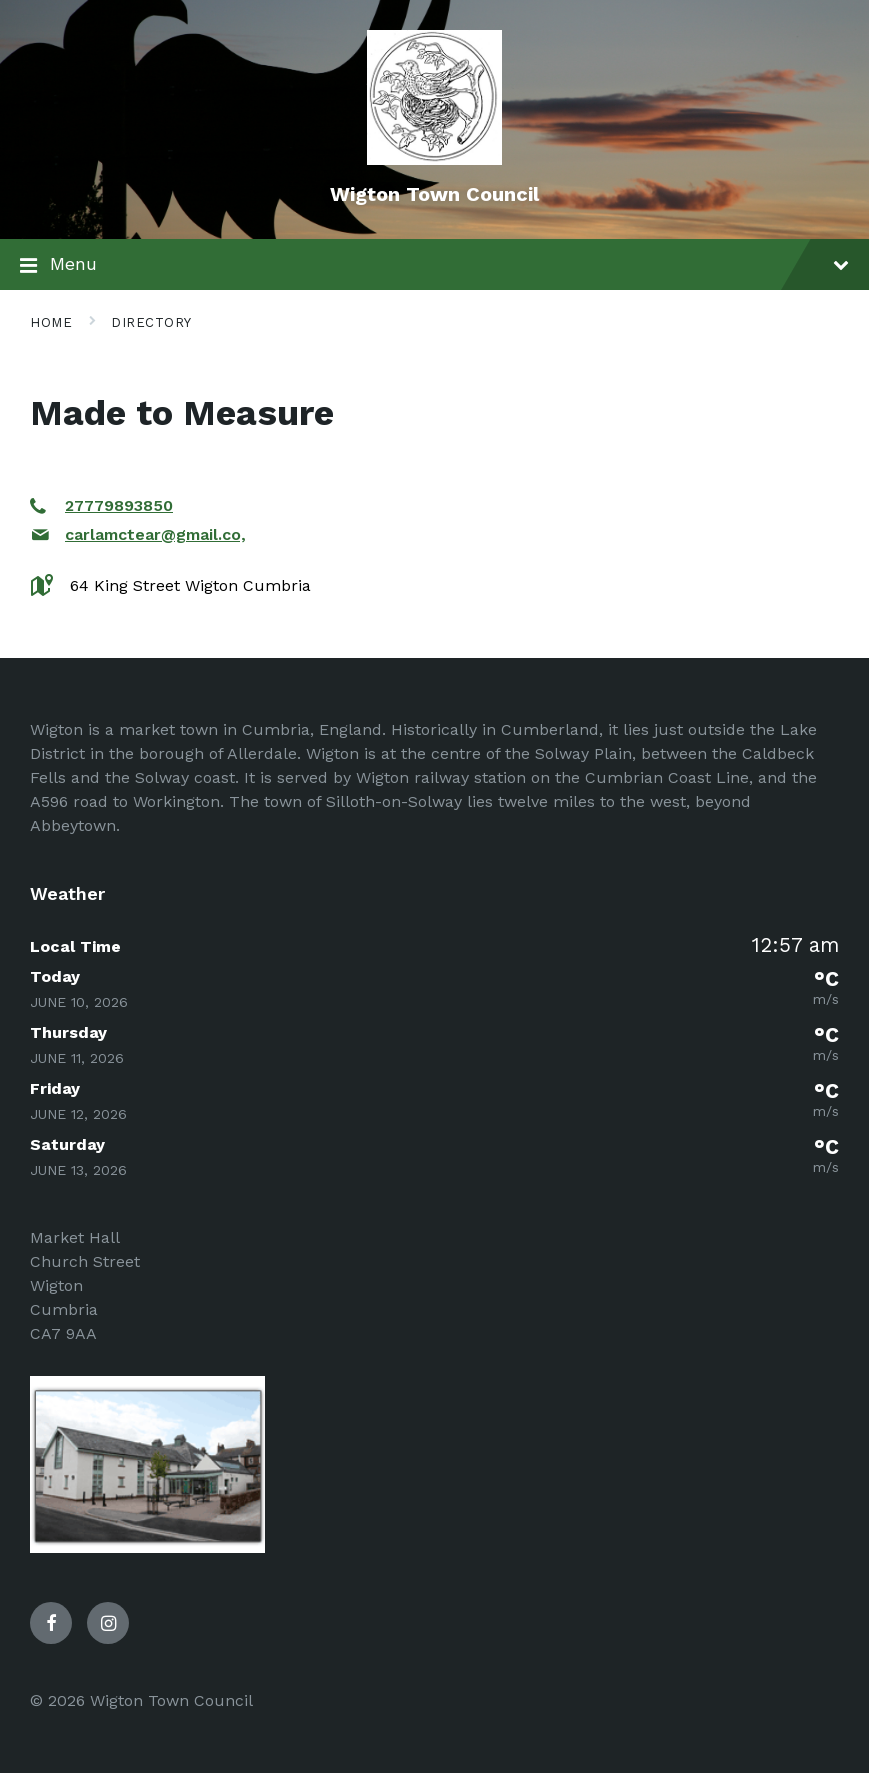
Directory (151, 322)
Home (51, 322)
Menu (434, 266)
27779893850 (119, 505)
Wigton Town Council (434, 194)
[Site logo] (434, 159)
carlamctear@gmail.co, (155, 534)
